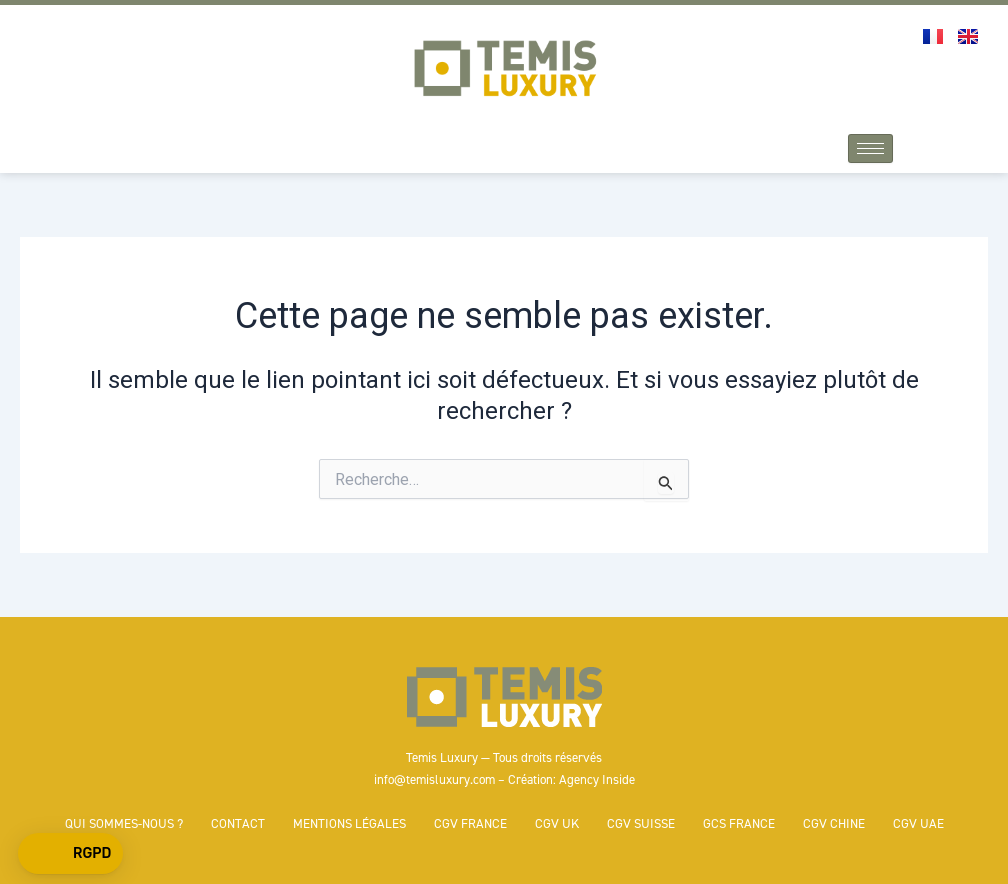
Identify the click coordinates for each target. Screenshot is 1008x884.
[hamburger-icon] (870, 148)
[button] (70, 854)
